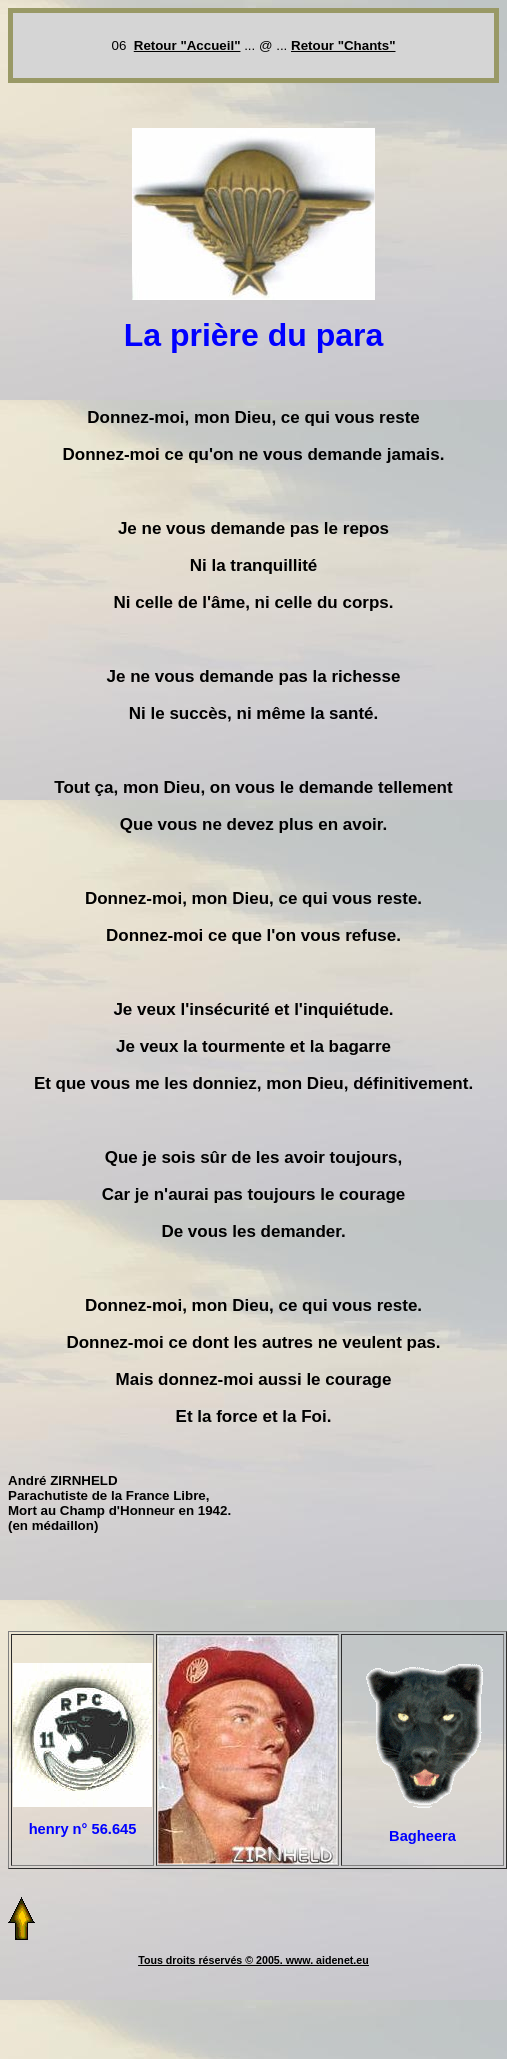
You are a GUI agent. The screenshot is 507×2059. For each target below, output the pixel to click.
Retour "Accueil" (187, 45)
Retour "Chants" (343, 45)
